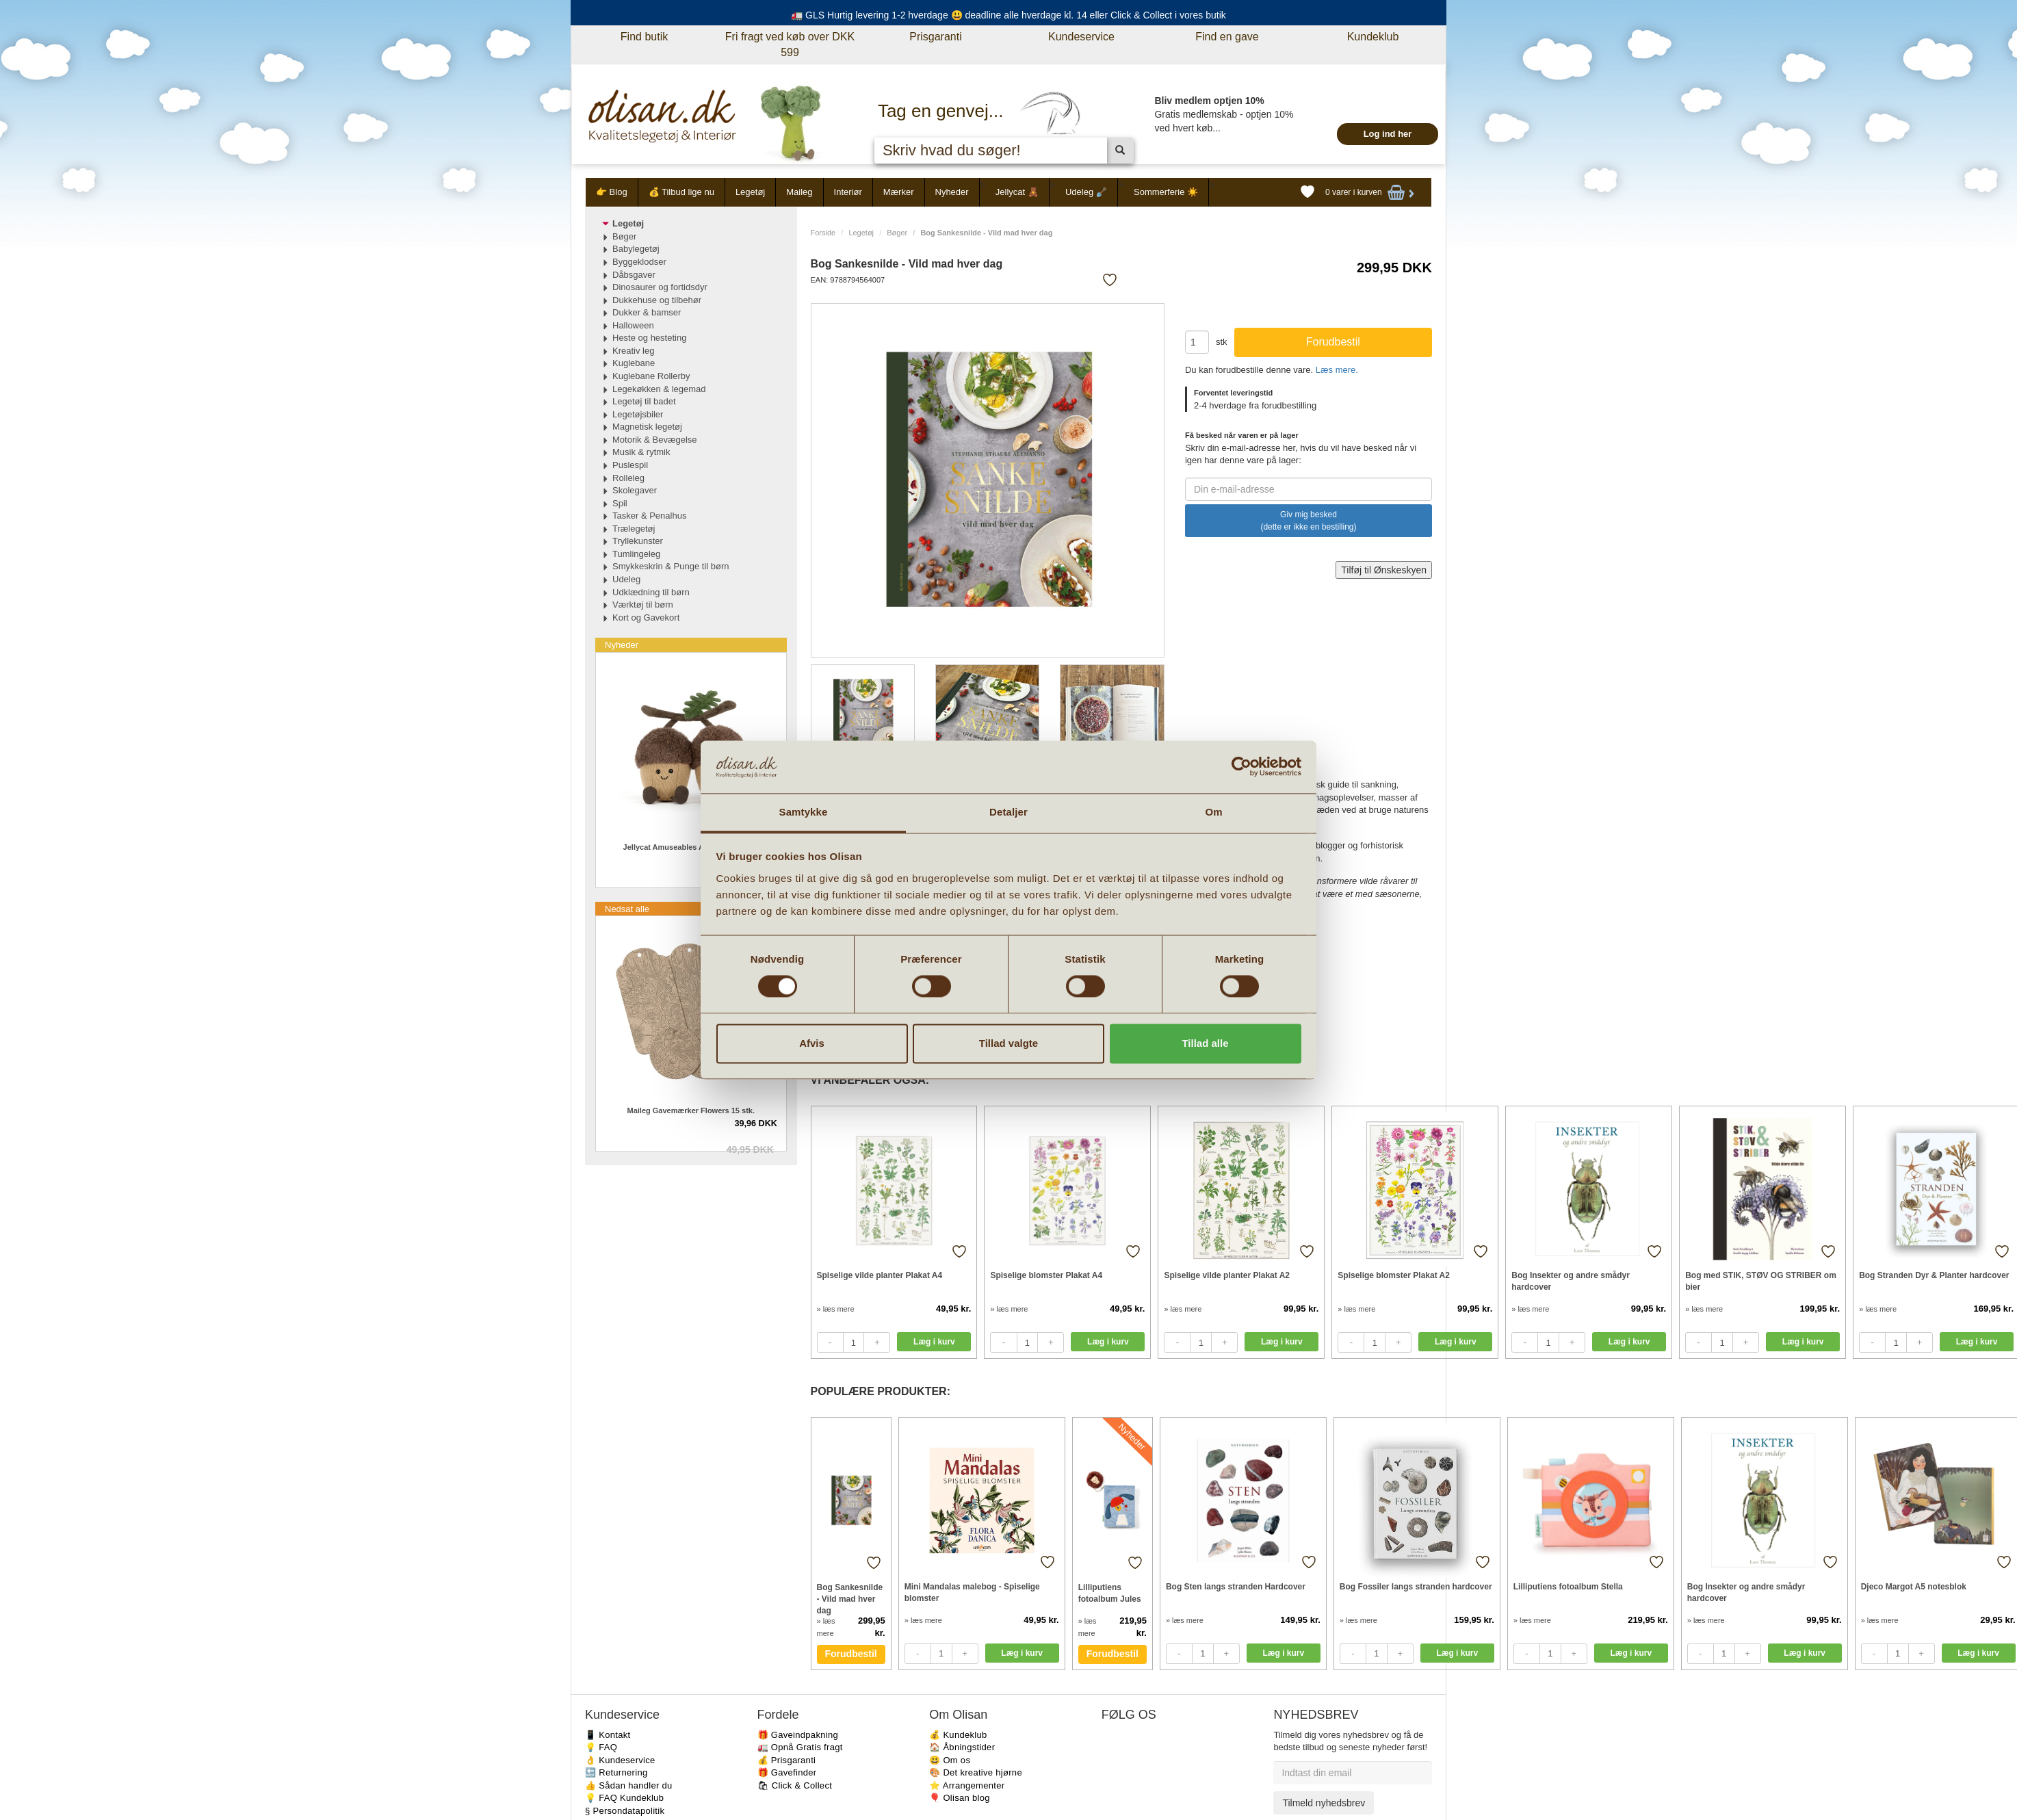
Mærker (898, 192)
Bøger (897, 233)
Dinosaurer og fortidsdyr (659, 287)
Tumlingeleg (636, 554)
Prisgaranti (935, 36)
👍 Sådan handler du (629, 1785)
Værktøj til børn (642, 604)
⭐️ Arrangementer (966, 1785)
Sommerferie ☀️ (1166, 192)
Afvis (811, 1043)
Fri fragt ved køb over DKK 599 (790, 44)
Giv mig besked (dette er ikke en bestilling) (1308, 521)
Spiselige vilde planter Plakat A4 (880, 1275)
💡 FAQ (601, 1747)
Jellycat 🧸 (1017, 192)
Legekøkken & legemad (659, 389)
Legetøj (750, 192)
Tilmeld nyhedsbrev (1323, 1802)
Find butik (644, 36)
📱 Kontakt (607, 1735)
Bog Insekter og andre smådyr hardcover (1570, 1281)
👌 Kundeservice (620, 1760)
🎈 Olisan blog (959, 1798)
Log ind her (1388, 134)
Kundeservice (1081, 36)
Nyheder (952, 192)
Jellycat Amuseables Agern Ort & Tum (691, 847)
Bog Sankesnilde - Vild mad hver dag (850, 1599)
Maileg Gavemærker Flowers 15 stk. (691, 1110)
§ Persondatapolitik (624, 1811)
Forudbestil (851, 1653)
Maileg (799, 192)
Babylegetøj (636, 249)
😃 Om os (949, 1760)
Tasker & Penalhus (649, 515)
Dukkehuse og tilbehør (656, 300)
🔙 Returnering (616, 1772)
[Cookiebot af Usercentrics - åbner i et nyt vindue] (1241, 767)
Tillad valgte (1008, 1043)
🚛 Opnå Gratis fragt (800, 1747)
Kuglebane (633, 363)
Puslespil (630, 465)
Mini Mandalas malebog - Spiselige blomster (972, 1592)
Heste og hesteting (649, 338)
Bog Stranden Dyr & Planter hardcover (1934, 1275)
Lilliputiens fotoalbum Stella (1568, 1586)
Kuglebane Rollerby (651, 376)
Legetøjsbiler (637, 414)
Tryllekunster (637, 541)
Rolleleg (628, 478)
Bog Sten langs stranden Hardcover (1235, 1586)
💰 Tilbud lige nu (681, 192)
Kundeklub (1373, 36)
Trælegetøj (633, 528)
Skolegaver (634, 490)
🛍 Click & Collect (795, 1785)
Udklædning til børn (651, 592)
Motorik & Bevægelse (654, 439)
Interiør (848, 192)
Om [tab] (1213, 812)
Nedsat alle (627, 909)
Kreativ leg (633, 351)
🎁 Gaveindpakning (797, 1735)
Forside (823, 233)
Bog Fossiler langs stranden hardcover (1416, 1586)
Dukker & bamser (646, 312)
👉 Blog (611, 192)
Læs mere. (1337, 370)
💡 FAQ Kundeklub (624, 1798)
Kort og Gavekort (645, 617)
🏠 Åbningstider (962, 1747)
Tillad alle (1205, 1043)
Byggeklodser (639, 262)
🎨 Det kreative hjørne (975, 1772)
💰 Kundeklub (958, 1735)
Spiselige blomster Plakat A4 (1046, 1275)
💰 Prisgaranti (786, 1760)
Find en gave (1227, 36)
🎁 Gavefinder (787, 1772)
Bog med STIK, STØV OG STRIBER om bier (1760, 1281)
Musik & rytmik (641, 452)
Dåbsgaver (633, 275)
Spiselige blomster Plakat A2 (1394, 1275)
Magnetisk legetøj (647, 426)
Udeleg (626, 579)
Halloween (633, 325)
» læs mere (836, 1309)
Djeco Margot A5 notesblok (1913, 1586)
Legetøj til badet (644, 401)
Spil (619, 503)
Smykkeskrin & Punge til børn (670, 566)
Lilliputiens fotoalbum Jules (1109, 1593)
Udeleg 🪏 (1086, 192)
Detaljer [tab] (1008, 812)
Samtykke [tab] (803, 812)
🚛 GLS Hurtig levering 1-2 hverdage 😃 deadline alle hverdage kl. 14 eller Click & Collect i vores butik (1008, 15)
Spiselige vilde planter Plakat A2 (1227, 1275)
